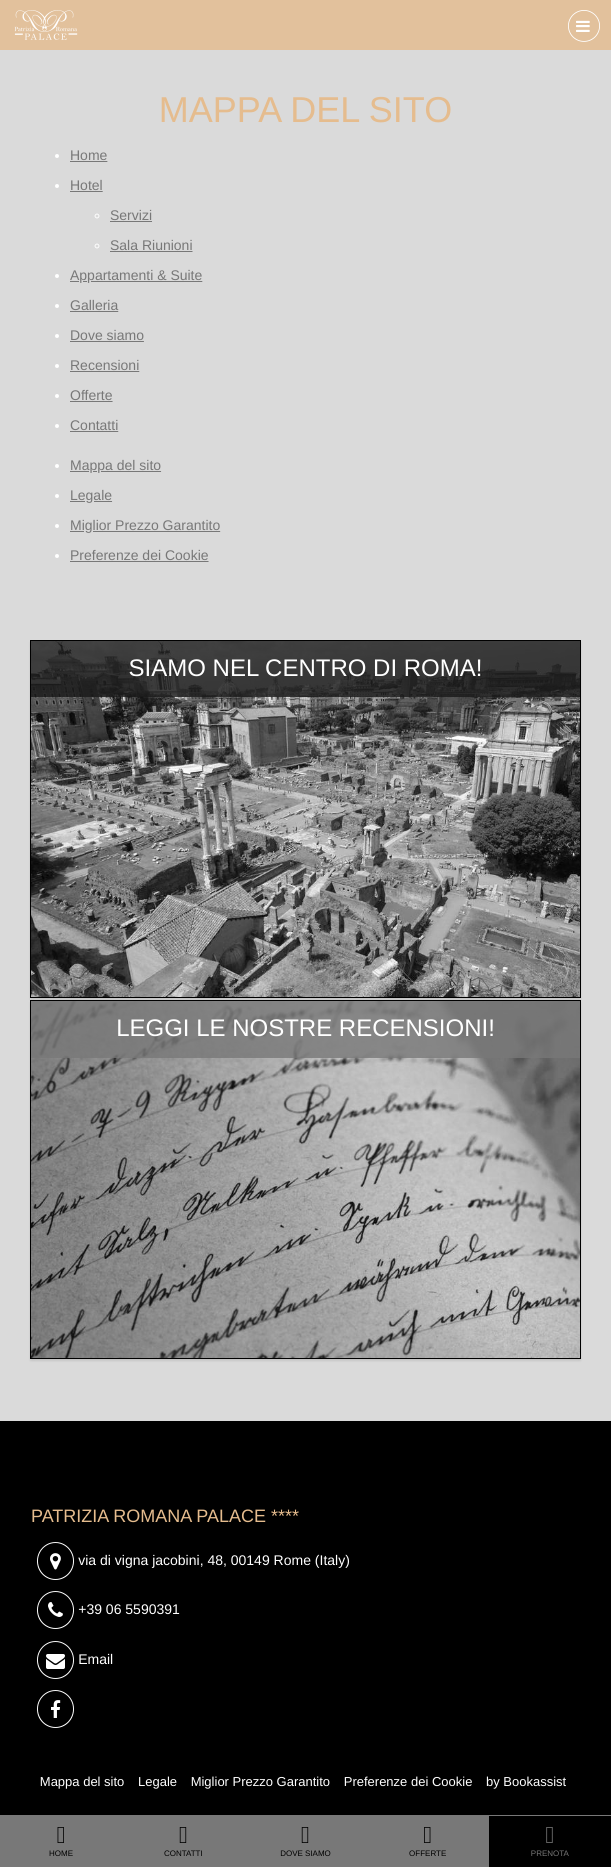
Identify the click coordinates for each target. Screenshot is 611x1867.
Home (88, 155)
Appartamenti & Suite (136, 275)
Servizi (131, 215)
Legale (91, 495)
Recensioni (104, 365)
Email (75, 1660)
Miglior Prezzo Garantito (145, 525)
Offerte (91, 395)
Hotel (86, 185)
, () (193, 1561)
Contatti (94, 425)
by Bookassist (526, 1781)
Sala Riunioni (151, 245)
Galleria (94, 305)
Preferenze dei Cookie (139, 555)
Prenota (550, 1840)
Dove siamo (107, 335)
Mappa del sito (115, 465)
